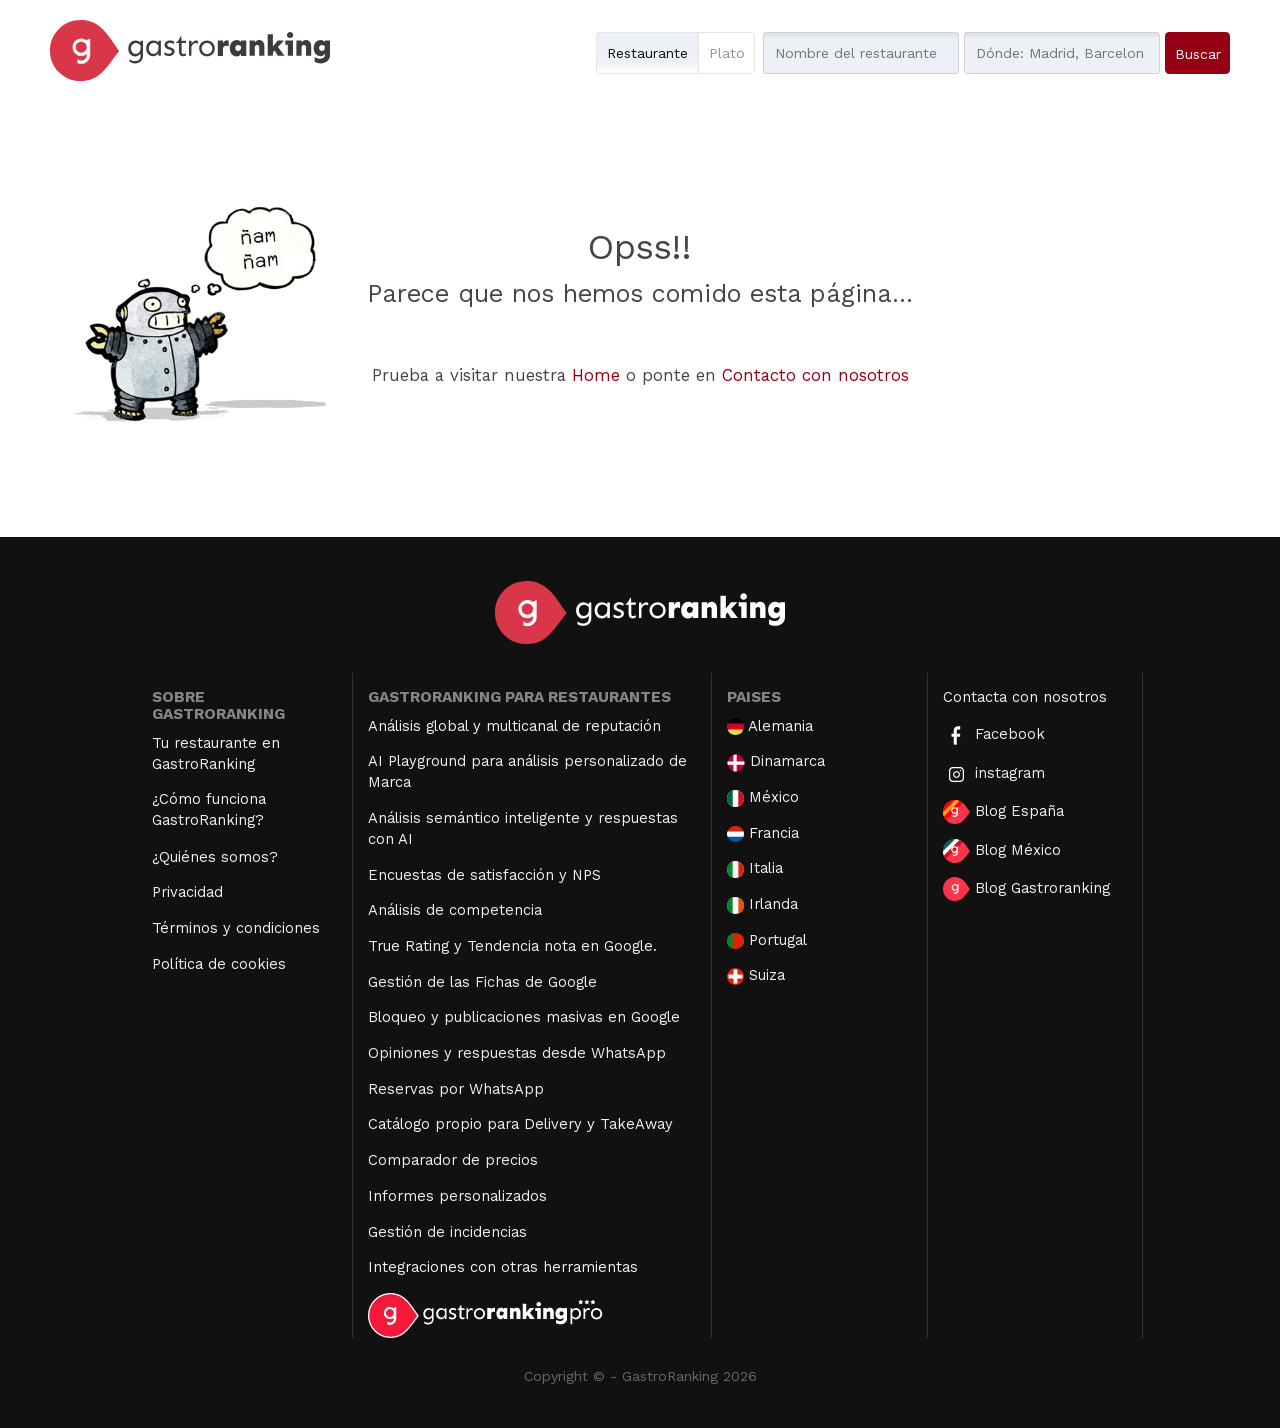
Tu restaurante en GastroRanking (216, 753)
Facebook (994, 735)
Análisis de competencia (455, 910)
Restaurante (647, 53)
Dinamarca (776, 761)
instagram (994, 774)
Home (596, 375)
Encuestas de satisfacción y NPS (484, 875)
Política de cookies (219, 964)
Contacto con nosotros (815, 375)
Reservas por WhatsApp (456, 1089)
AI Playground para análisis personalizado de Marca (527, 771)
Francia (763, 833)
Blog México (1002, 851)
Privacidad (187, 892)
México (763, 797)
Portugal (767, 940)
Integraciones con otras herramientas (503, 1267)
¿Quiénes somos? (215, 857)
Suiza (756, 975)
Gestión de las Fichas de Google (482, 982)
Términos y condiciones (236, 928)
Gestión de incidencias (447, 1232)
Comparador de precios (453, 1160)
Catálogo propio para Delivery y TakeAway (520, 1124)
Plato (727, 53)
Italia (755, 868)
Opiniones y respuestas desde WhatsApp (517, 1053)
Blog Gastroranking (1026, 889)
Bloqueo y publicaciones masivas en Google (524, 1017)
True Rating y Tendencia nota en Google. (512, 946)
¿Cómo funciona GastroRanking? (209, 809)
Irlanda (762, 904)
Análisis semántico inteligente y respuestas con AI (523, 828)
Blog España (1003, 812)
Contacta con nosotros (1025, 697)
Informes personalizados (457, 1196)
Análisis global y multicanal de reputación (514, 726)
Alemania (770, 726)
